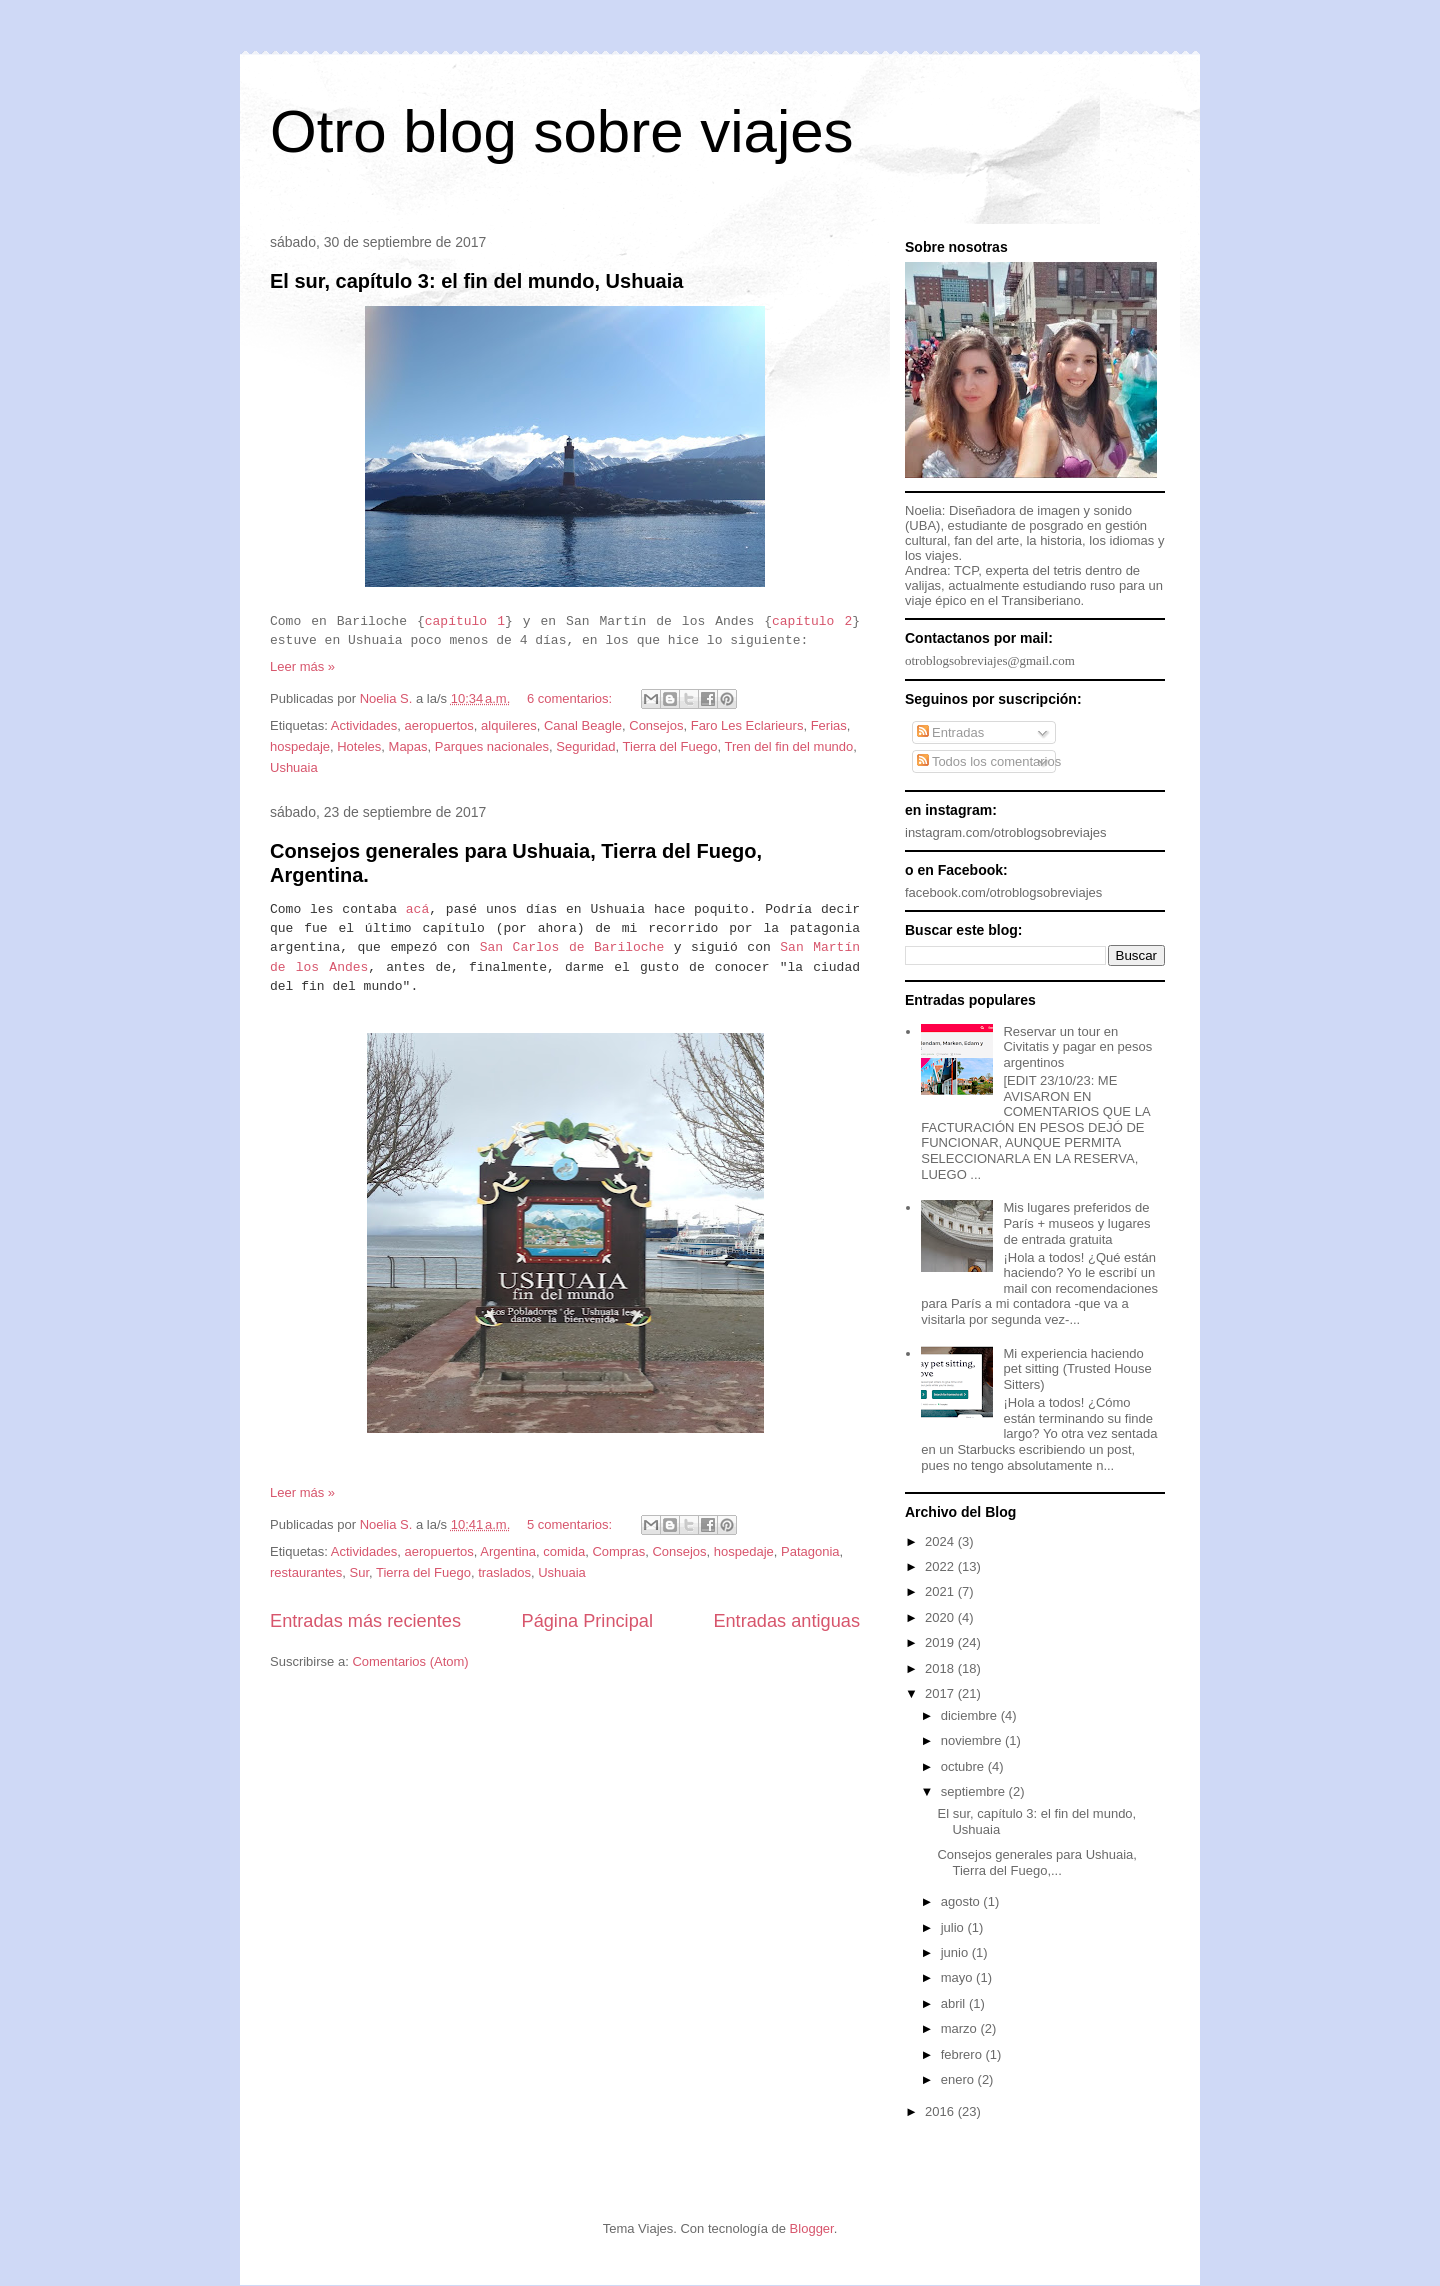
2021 (941, 1591)
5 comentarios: (571, 1524)
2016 (941, 2111)
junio (956, 1952)
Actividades (364, 725)
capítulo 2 (812, 621)
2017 (941, 1693)
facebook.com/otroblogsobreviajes (1003, 892)
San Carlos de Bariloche (572, 947)
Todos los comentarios (989, 761)
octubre (964, 1766)
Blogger (812, 2228)
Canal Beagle (583, 725)
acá (417, 909)
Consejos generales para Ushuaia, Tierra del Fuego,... (1036, 1862)
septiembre (975, 1791)
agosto (962, 1901)
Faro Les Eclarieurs (747, 725)
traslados (504, 1572)
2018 (941, 1668)
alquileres (509, 725)
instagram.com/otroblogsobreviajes (1006, 832)
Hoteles (359, 746)
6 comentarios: (571, 698)
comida (564, 1551)
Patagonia (810, 1551)
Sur (360, 1572)
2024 (941, 1541)
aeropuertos (438, 725)
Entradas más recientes (365, 1621)
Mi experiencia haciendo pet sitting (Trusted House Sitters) (1077, 1369)
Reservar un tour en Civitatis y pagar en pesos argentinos (1077, 1047)
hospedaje (300, 746)
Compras (618, 1551)
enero (959, 2079)
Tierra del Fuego (670, 746)
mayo (958, 1977)
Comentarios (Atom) (410, 1661)
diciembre (971, 1715)
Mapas (408, 746)
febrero (963, 2054)
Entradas (951, 732)
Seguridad (585, 746)
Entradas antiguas (786, 1621)
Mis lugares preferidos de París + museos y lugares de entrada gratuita (1076, 1223)
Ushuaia (294, 767)
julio (954, 1927)
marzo (961, 2028)
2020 (941, 1617)
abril (955, 2003)
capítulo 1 (465, 621)
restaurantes (306, 1572)
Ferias (829, 725)
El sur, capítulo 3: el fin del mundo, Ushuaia (476, 281)
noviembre (973, 1740)
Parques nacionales (492, 746)
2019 (941, 1642)
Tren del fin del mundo (788, 746)
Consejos (656, 725)
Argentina (508, 1551)
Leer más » (302, 666)
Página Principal (587, 1621)
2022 (941, 1566)
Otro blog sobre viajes (562, 131)
